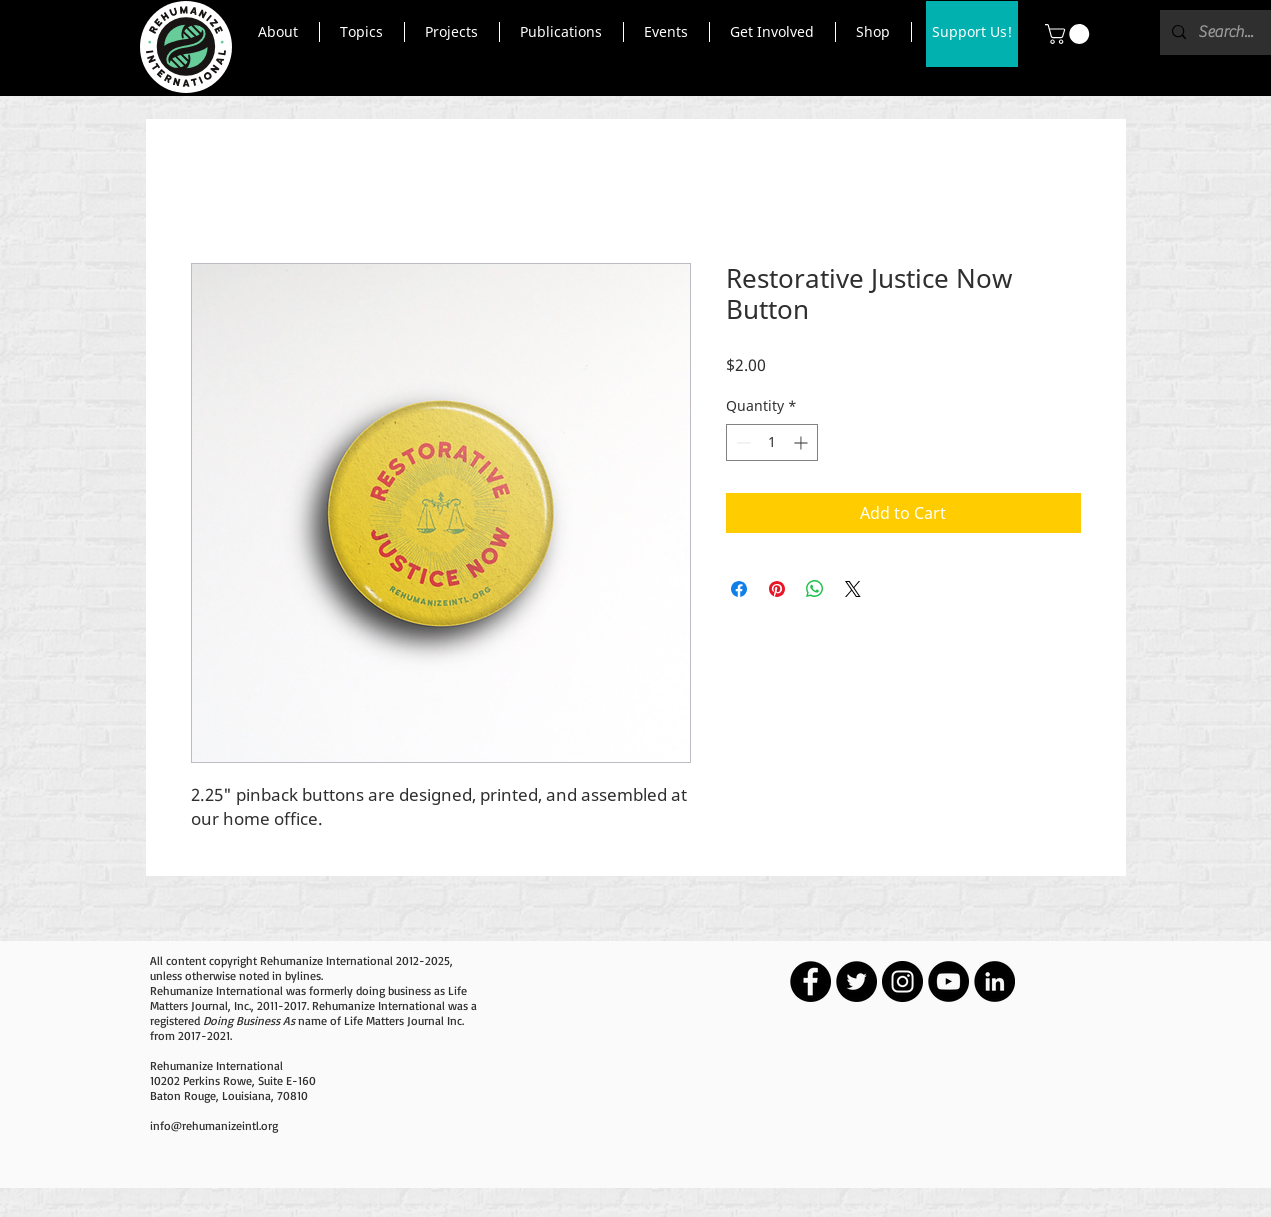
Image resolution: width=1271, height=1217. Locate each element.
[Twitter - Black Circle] (856, 981)
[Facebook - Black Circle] (810, 981)
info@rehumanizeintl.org (214, 1125)
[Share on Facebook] (739, 589)
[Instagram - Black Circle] (902, 981)
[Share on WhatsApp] (815, 589)
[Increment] (802, 442)
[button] (278, 32)
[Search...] (1226, 32)
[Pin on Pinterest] (777, 589)
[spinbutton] (772, 442)
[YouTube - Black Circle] (948, 981)
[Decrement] (741, 442)
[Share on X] (853, 589)
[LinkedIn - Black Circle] (994, 981)
